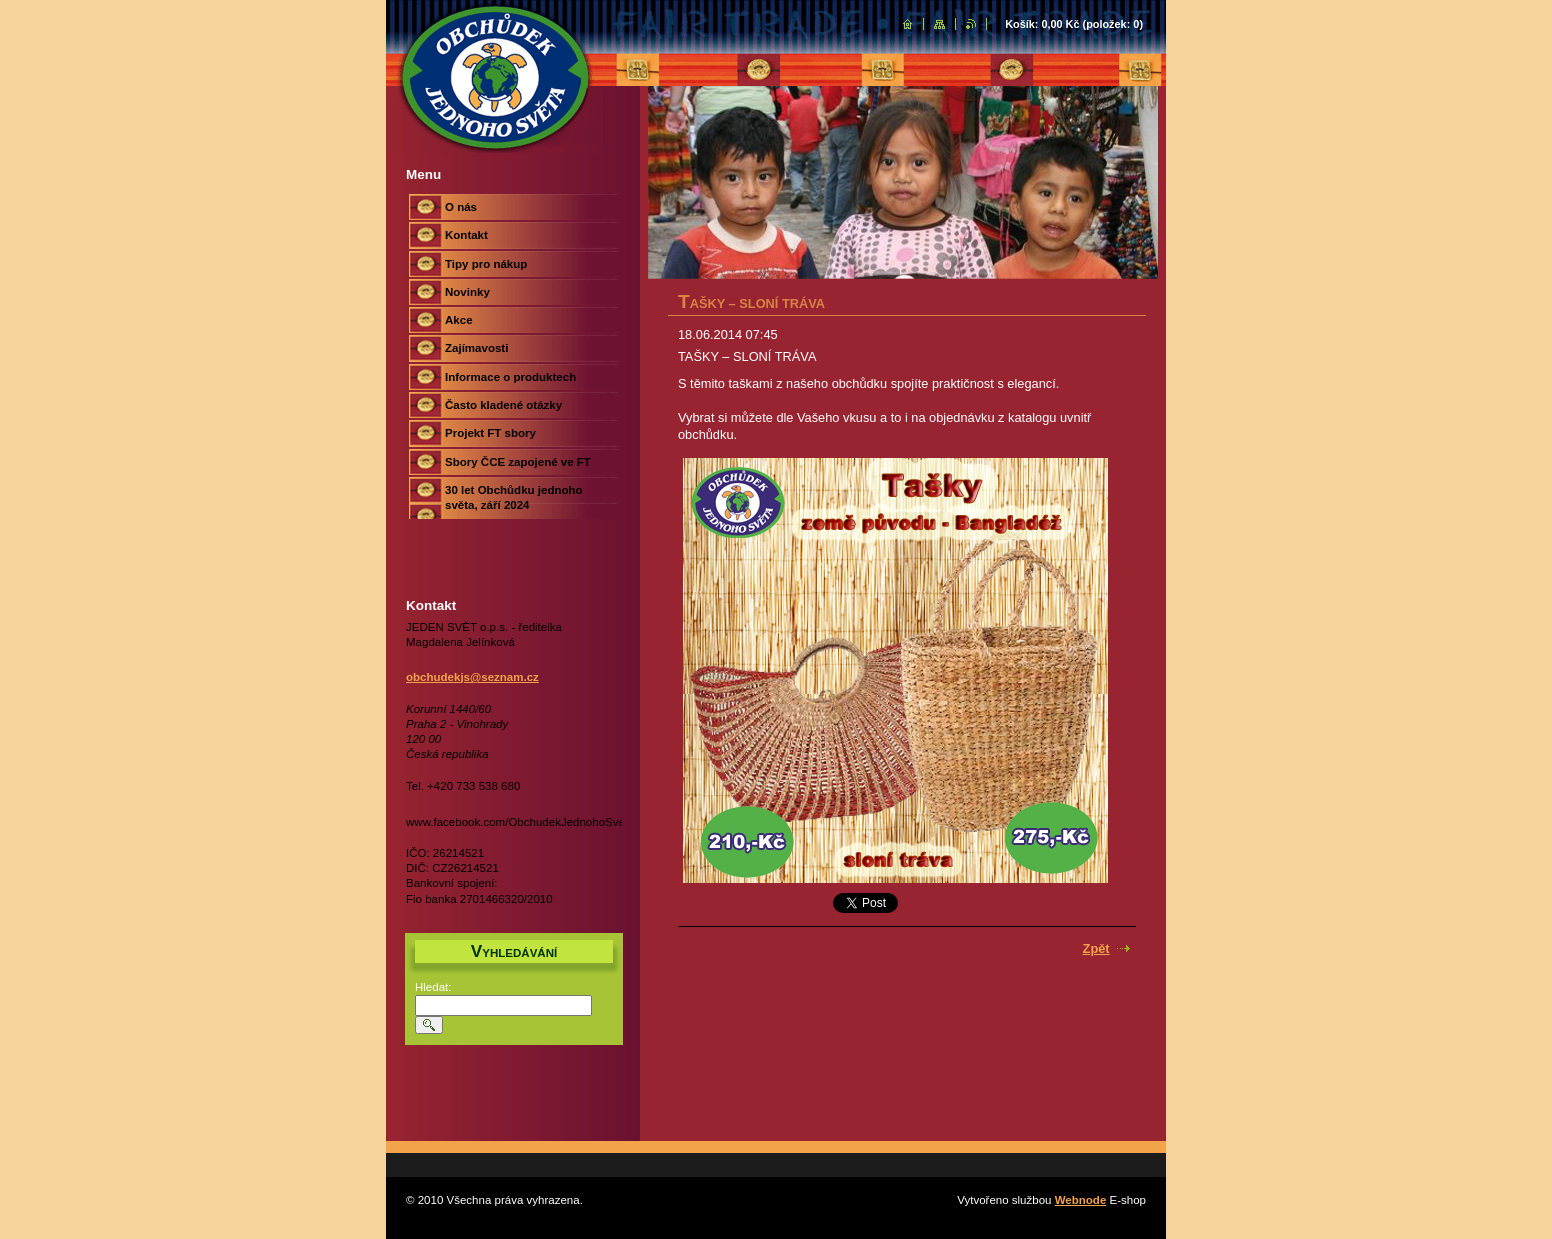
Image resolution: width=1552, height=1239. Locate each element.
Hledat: (433, 987)
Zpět (1096, 948)
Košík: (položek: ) (1074, 24)
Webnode (1081, 1200)
